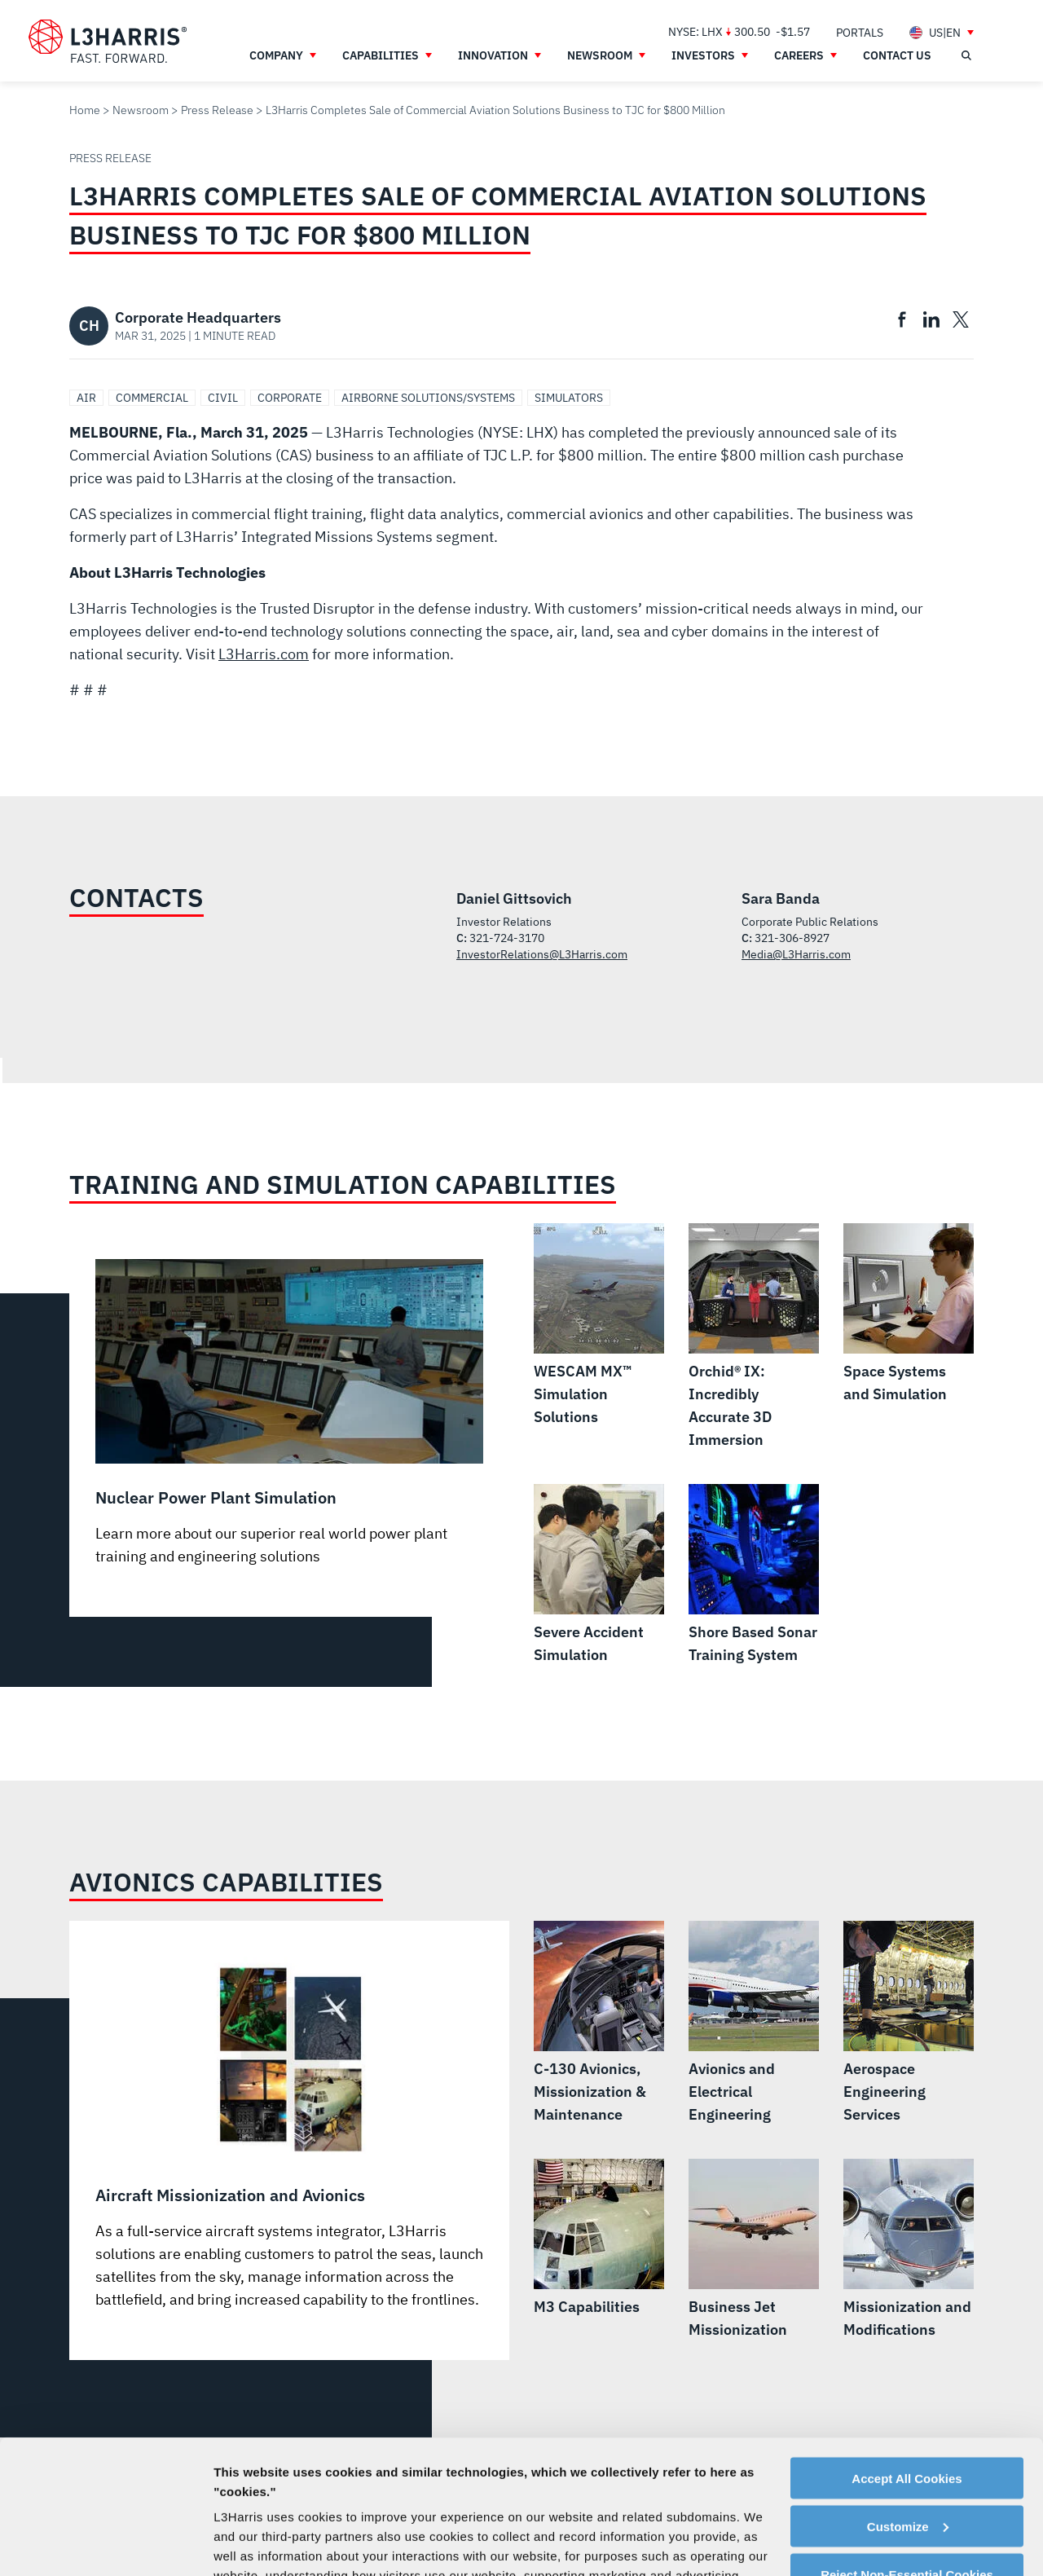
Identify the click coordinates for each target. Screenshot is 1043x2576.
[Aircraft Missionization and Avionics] (289, 2134)
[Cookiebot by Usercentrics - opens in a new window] (105, 2544)
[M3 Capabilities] (599, 2238)
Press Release (217, 110)
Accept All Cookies (907, 2345)
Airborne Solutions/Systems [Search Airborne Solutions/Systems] (428, 397)
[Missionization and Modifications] (908, 2250)
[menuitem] (859, 32)
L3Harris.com (263, 654)
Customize (907, 2393)
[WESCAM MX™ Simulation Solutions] (599, 1326)
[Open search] (965, 55)
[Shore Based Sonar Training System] (754, 1575)
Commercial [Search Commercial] (152, 397)
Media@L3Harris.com (796, 954)
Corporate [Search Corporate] (289, 397)
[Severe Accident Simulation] (599, 1575)
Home (84, 110)
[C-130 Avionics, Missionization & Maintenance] (599, 2023)
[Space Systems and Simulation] (908, 1314)
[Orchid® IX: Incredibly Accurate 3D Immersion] (754, 1337)
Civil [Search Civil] (223, 397)
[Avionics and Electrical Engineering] (754, 2023)
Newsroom (140, 110)
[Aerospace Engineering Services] (908, 2023)
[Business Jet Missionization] (754, 2250)
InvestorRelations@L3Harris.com (541, 954)
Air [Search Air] (86, 397)
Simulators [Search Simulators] (569, 397)
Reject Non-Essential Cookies (907, 2441)
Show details (251, 2544)
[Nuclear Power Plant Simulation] (289, 1413)
